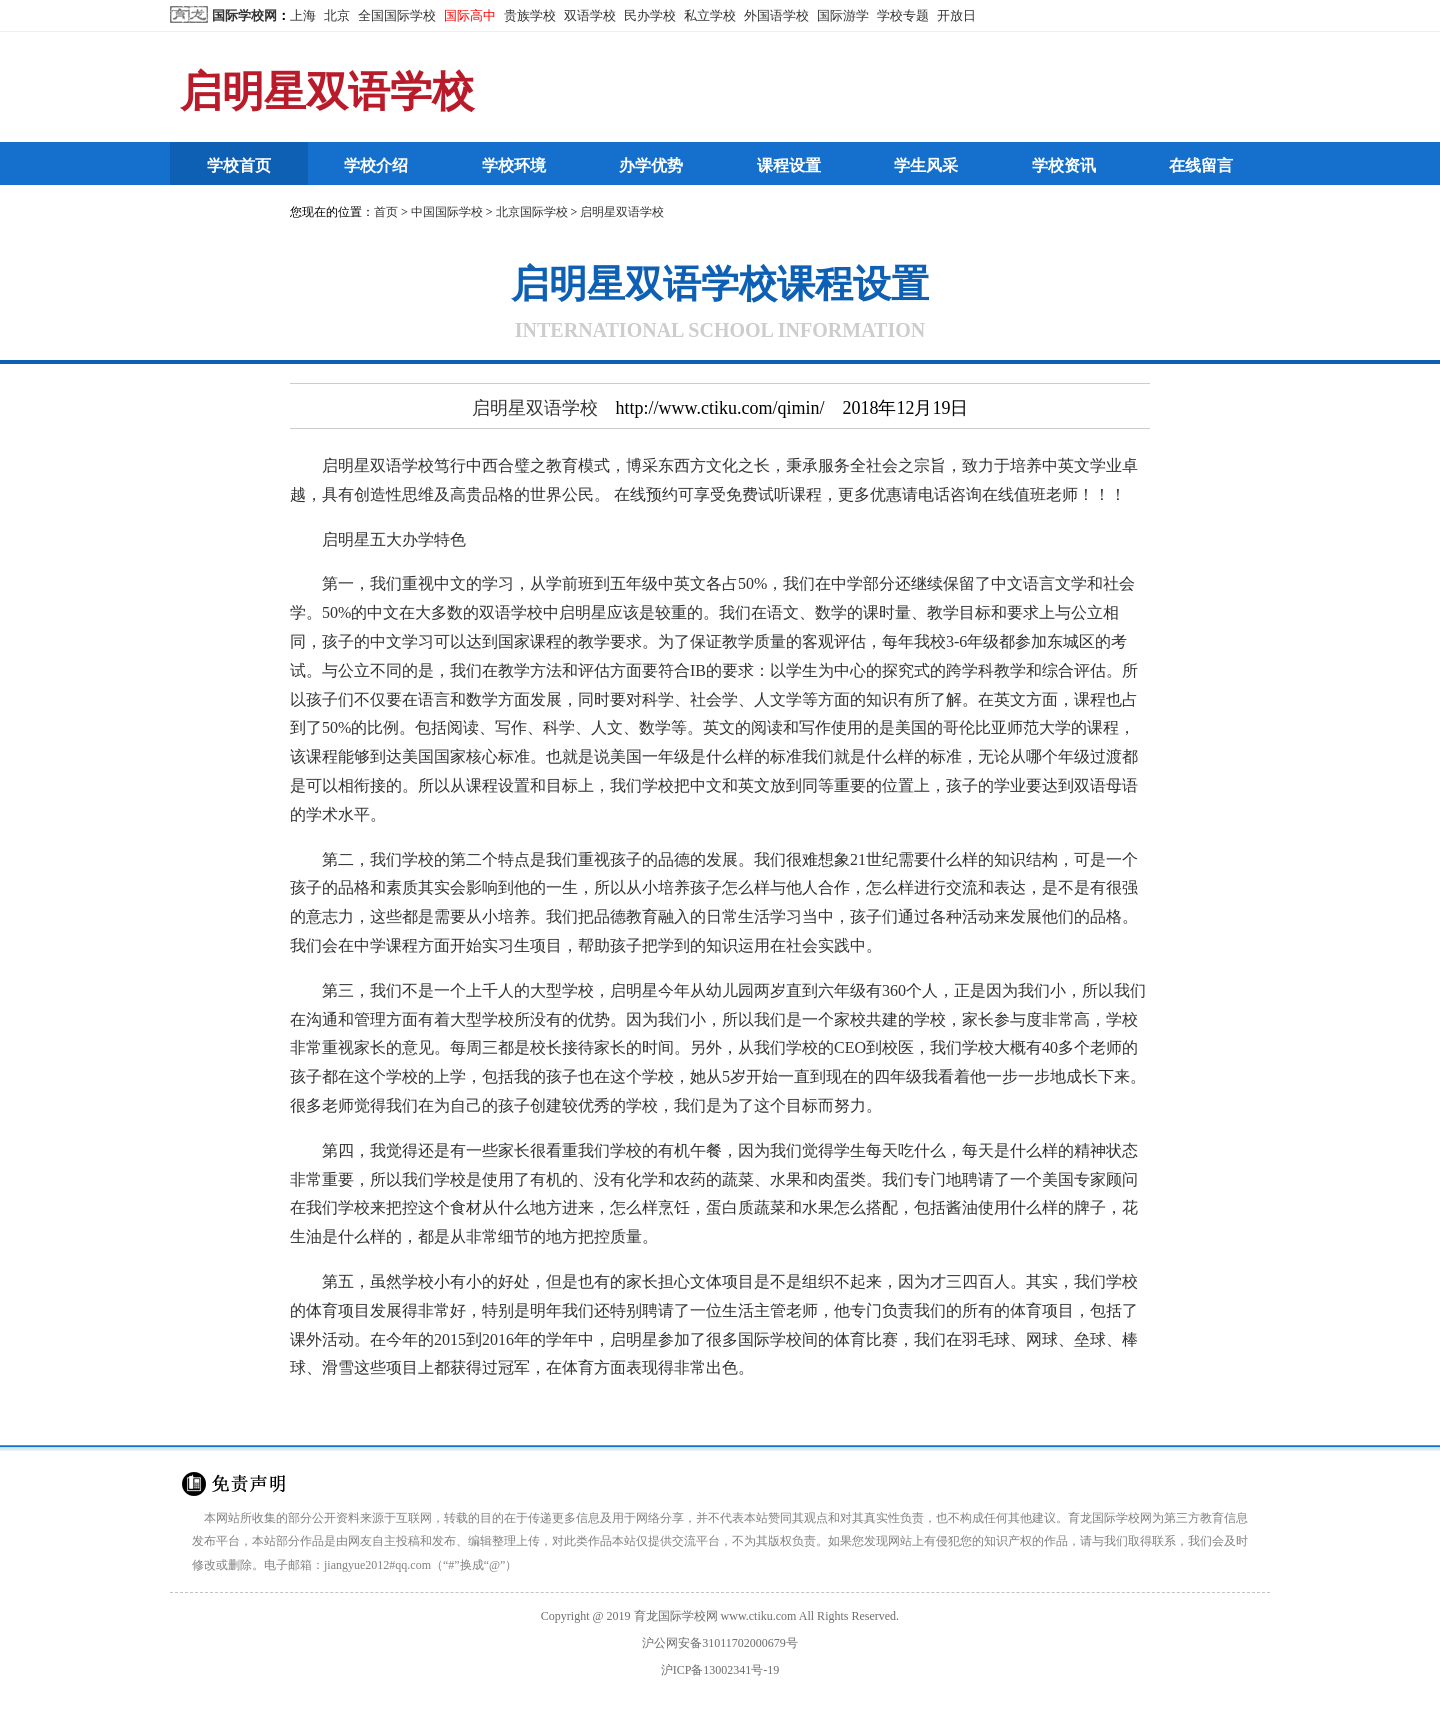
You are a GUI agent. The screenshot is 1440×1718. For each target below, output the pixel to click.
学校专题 (903, 15)
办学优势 (651, 165)
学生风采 (926, 165)
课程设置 (789, 165)
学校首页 (239, 165)
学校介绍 (376, 165)
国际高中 (470, 15)
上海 (303, 15)
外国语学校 (776, 15)
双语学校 (590, 15)
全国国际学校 (397, 15)
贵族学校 (530, 15)
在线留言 (1201, 165)
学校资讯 (1064, 165)
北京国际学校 (532, 212)
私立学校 (710, 15)
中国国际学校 (447, 212)
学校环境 (514, 165)
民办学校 (650, 15)
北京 (337, 15)
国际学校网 (244, 15)
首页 (386, 212)
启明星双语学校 (327, 92)
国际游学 (843, 15)
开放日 (956, 15)
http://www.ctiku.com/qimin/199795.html (647, 1412)
